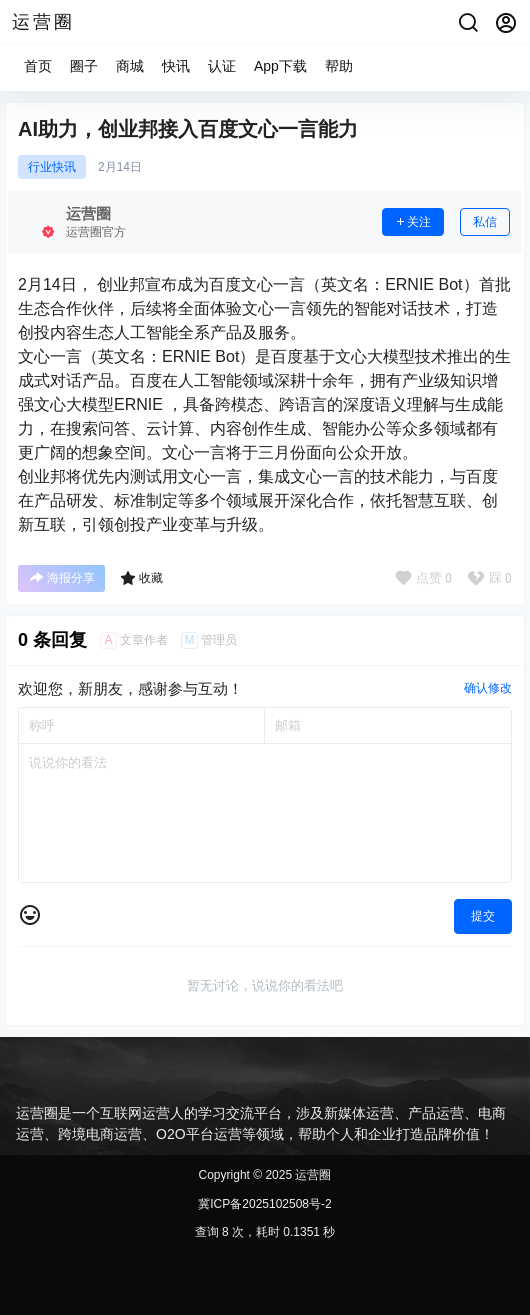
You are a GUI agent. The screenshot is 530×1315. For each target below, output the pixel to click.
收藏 (141, 578)
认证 (222, 66)
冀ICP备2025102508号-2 (264, 1204)
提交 (483, 916)
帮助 (339, 66)
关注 (413, 222)
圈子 (84, 66)
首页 (38, 66)
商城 (130, 66)
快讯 (176, 66)
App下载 (280, 66)
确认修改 (488, 688)
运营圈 (311, 1175)
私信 (485, 222)
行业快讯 (52, 167)
